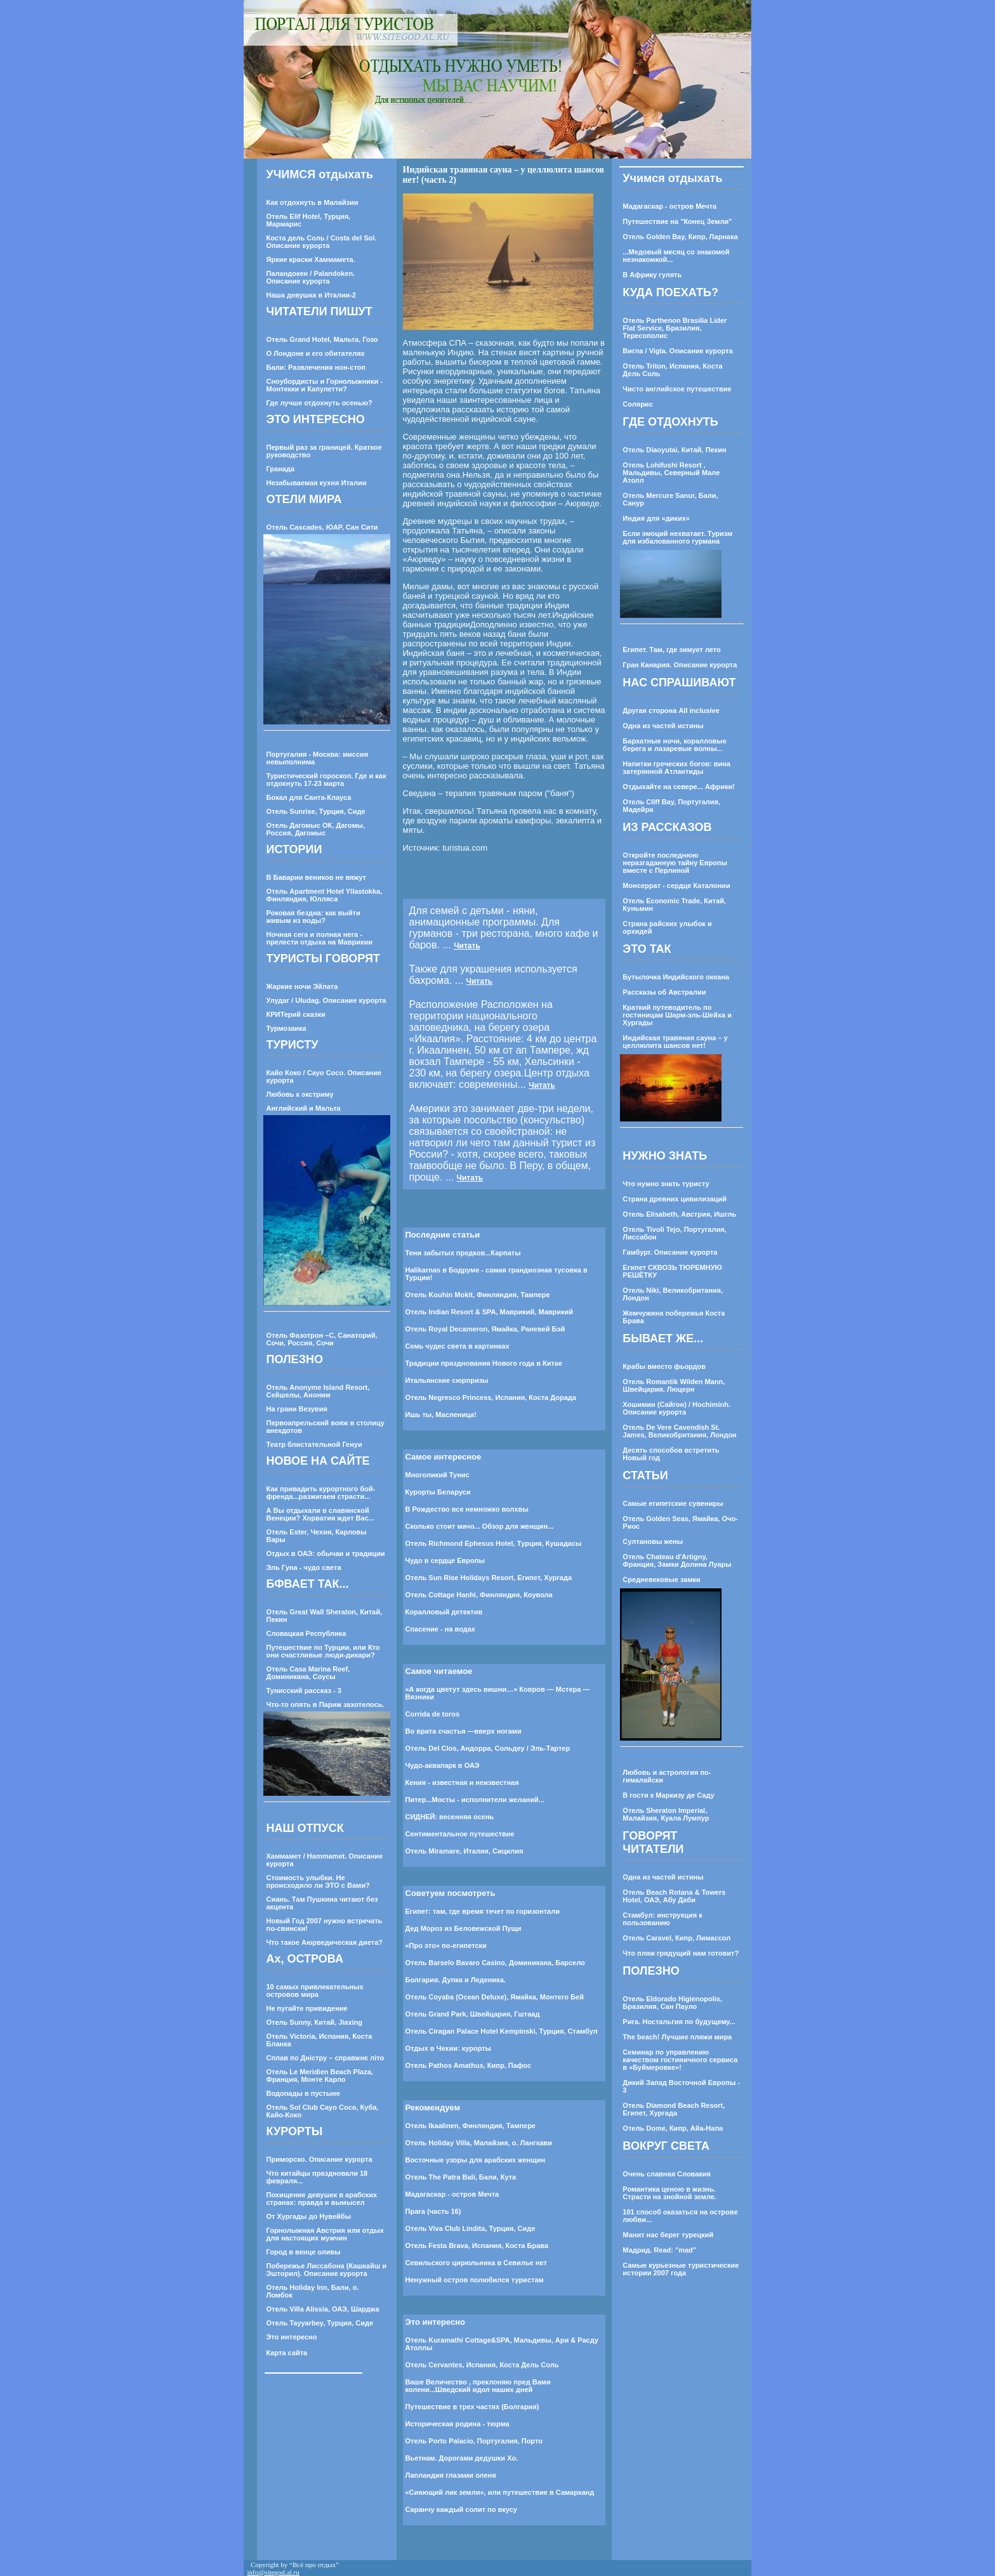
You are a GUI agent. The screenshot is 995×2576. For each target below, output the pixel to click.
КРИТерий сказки (296, 1014)
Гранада (281, 469)
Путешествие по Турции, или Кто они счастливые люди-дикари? (323, 1651)
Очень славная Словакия (667, 2174)
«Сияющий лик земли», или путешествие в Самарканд (500, 2492)
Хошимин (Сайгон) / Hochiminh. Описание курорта (676, 1408)
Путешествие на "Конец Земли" (677, 221)
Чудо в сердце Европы (445, 1560)
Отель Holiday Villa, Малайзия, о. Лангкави (479, 2143)
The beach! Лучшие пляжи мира (677, 2037)
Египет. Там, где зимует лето (671, 649)
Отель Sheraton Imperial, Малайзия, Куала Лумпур (666, 1814)
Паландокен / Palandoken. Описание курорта (311, 277)
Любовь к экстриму (300, 1094)
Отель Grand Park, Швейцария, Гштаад (472, 2014)
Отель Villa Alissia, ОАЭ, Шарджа (323, 2309)
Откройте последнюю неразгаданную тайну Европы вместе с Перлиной (675, 862)
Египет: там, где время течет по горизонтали (482, 1911)
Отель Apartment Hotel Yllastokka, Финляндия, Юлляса (325, 895)
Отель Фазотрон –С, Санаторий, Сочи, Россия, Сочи (322, 1339)
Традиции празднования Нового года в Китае (484, 1363)
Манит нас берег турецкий (668, 2235)
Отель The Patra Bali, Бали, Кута (461, 2177)
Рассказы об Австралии (664, 992)
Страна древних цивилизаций (675, 1199)
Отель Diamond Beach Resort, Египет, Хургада (674, 2109)
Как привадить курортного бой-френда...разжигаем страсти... (321, 1492)
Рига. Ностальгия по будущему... (679, 2021)
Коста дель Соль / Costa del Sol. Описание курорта (322, 241)
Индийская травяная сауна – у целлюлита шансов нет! (675, 1041)
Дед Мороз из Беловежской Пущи (463, 1928)
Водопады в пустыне (303, 2093)
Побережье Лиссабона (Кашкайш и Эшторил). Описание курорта (326, 2269)
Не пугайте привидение (307, 2008)
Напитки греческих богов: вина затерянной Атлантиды (676, 767)
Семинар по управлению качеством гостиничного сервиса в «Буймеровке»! (680, 2059)
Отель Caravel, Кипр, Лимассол (676, 1938)
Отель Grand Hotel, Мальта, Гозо (322, 339)
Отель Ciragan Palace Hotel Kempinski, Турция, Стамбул (501, 2031)
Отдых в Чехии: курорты (448, 2048)
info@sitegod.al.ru (273, 2572)
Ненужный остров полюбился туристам (474, 2280)
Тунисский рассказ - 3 (304, 1690)
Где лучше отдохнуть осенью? (319, 403)
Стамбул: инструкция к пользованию (662, 1918)
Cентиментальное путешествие (460, 1834)
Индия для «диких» (656, 518)
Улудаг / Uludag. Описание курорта (326, 1000)
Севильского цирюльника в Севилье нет (476, 2262)
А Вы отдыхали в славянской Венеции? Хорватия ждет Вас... (320, 1514)
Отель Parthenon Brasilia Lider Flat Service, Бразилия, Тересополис (675, 328)
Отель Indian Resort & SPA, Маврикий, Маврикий (489, 1312)
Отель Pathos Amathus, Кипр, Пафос (468, 2065)
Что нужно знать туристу (666, 1183)
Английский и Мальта (304, 1108)
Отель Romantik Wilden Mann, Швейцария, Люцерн (674, 1385)
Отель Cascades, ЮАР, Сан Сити (322, 527)
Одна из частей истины (663, 725)
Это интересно (292, 2337)
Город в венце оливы (304, 2252)
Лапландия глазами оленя (450, 2475)
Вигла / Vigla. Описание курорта (677, 351)
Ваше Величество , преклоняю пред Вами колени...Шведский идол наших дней (478, 2385)
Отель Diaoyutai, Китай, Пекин (674, 450)
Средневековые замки (662, 1579)
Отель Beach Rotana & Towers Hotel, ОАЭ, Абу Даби (674, 1896)
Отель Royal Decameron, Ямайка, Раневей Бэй (485, 1329)
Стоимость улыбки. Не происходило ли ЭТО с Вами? (318, 1881)
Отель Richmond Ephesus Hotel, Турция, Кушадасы (493, 1543)
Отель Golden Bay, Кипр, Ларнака (680, 236)
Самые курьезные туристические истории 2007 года (681, 2269)
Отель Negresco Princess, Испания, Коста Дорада (490, 1397)
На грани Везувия (297, 1409)
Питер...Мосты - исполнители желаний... (474, 1799)
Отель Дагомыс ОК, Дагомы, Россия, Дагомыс (316, 829)
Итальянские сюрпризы (447, 1380)
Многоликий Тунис (437, 1475)
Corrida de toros (432, 1714)
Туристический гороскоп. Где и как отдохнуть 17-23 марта (326, 779)
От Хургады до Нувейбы (309, 2216)
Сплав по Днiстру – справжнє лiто (326, 2058)
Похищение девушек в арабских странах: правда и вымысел (322, 2198)
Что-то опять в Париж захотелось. (326, 1704)
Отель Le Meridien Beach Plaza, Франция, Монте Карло (320, 2075)
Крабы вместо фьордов (664, 1366)
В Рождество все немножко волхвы (467, 1509)
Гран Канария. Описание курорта (680, 665)
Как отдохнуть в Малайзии (313, 202)
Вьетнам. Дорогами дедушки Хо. (461, 2458)
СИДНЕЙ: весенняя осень (449, 1817)
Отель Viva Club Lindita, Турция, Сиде (470, 2228)
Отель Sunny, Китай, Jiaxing (315, 2022)
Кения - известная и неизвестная (462, 1782)
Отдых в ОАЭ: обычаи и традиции (326, 1553)
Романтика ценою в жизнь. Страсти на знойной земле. (669, 2192)
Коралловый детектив (444, 1612)
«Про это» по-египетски (446, 1945)
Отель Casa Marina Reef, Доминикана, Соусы (308, 1672)
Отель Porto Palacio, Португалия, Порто (474, 2441)
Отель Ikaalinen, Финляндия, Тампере (470, 2125)
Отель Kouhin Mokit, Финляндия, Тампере (477, 1294)
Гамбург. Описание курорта (670, 1252)
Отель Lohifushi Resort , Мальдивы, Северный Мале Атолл (671, 472)
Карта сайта (287, 2353)
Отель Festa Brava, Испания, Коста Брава (477, 2245)
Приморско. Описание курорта (319, 2159)
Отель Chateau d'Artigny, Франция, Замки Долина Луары (677, 1560)
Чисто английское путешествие (677, 389)
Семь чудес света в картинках (457, 1346)
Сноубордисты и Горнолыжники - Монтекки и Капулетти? (325, 385)
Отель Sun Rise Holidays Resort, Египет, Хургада (488, 1577)
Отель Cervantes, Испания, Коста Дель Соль (482, 2365)
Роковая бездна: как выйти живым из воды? (313, 916)
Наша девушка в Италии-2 (311, 295)
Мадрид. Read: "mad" (659, 2250)
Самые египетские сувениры (673, 1503)
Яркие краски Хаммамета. (311, 259)
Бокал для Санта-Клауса (309, 797)
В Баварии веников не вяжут (316, 877)
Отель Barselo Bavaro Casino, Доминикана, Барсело (495, 1962)
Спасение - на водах (440, 1629)
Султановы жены (653, 1541)
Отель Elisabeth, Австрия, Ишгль (679, 1214)
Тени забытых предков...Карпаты (463, 1253)
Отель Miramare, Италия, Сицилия (464, 1851)
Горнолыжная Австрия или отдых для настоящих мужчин (325, 2234)
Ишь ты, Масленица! (441, 1414)
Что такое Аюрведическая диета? (325, 1942)
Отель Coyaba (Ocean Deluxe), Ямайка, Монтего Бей (494, 1997)
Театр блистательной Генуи (314, 1444)
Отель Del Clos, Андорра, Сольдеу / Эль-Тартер (487, 1748)
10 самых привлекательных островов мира (315, 1990)
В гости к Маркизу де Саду (668, 1795)
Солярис (637, 404)
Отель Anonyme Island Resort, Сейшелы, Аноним (318, 1391)
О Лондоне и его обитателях (316, 353)
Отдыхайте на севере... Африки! (679, 786)
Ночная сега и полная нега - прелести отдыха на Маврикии (319, 938)
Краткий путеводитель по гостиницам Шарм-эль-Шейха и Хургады (677, 1015)
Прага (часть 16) (433, 2211)
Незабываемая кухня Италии (317, 483)
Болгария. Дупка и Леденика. (455, 1980)
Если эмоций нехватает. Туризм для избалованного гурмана (677, 537)
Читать (467, 945)
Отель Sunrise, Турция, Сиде (316, 811)
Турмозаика (286, 1028)
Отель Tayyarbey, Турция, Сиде (320, 2323)
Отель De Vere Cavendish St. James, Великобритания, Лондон (679, 1431)
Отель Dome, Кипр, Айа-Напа (673, 2128)
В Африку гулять (652, 274)
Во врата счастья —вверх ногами (463, 1731)
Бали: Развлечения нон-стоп (316, 367)
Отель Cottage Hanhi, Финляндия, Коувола (479, 1595)
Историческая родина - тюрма (457, 2424)
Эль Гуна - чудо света (304, 1567)
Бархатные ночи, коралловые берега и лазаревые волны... (675, 744)
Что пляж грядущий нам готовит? (681, 1953)
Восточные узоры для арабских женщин (475, 2160)
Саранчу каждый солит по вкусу (461, 2509)
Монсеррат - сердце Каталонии (676, 885)
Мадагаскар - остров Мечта (452, 2194)
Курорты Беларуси (438, 1492)
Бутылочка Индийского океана (676, 977)
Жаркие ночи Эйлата (302, 986)
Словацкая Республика (306, 1633)
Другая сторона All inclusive (671, 710)
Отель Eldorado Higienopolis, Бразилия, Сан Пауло (672, 2002)
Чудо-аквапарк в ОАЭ (442, 1765)
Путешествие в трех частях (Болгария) (472, 2406)
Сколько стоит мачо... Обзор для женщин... (479, 1526)
